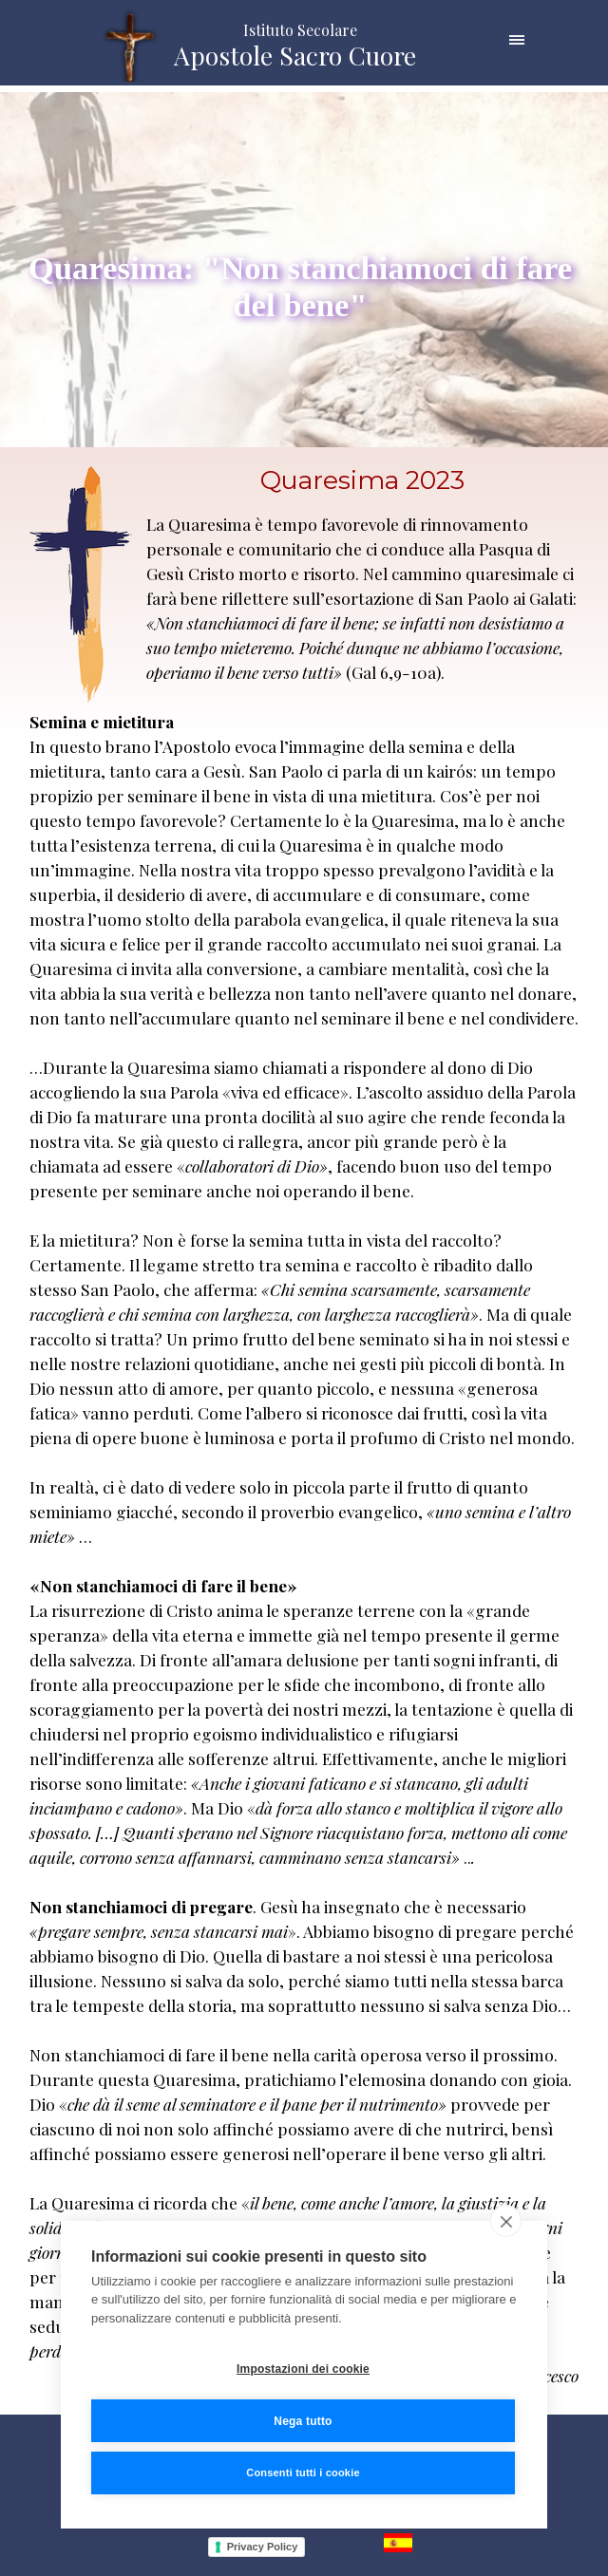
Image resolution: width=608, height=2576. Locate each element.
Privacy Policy (262, 2546)
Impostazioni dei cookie (303, 2369)
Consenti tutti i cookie (303, 2473)
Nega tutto (303, 2421)
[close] (506, 2221)
